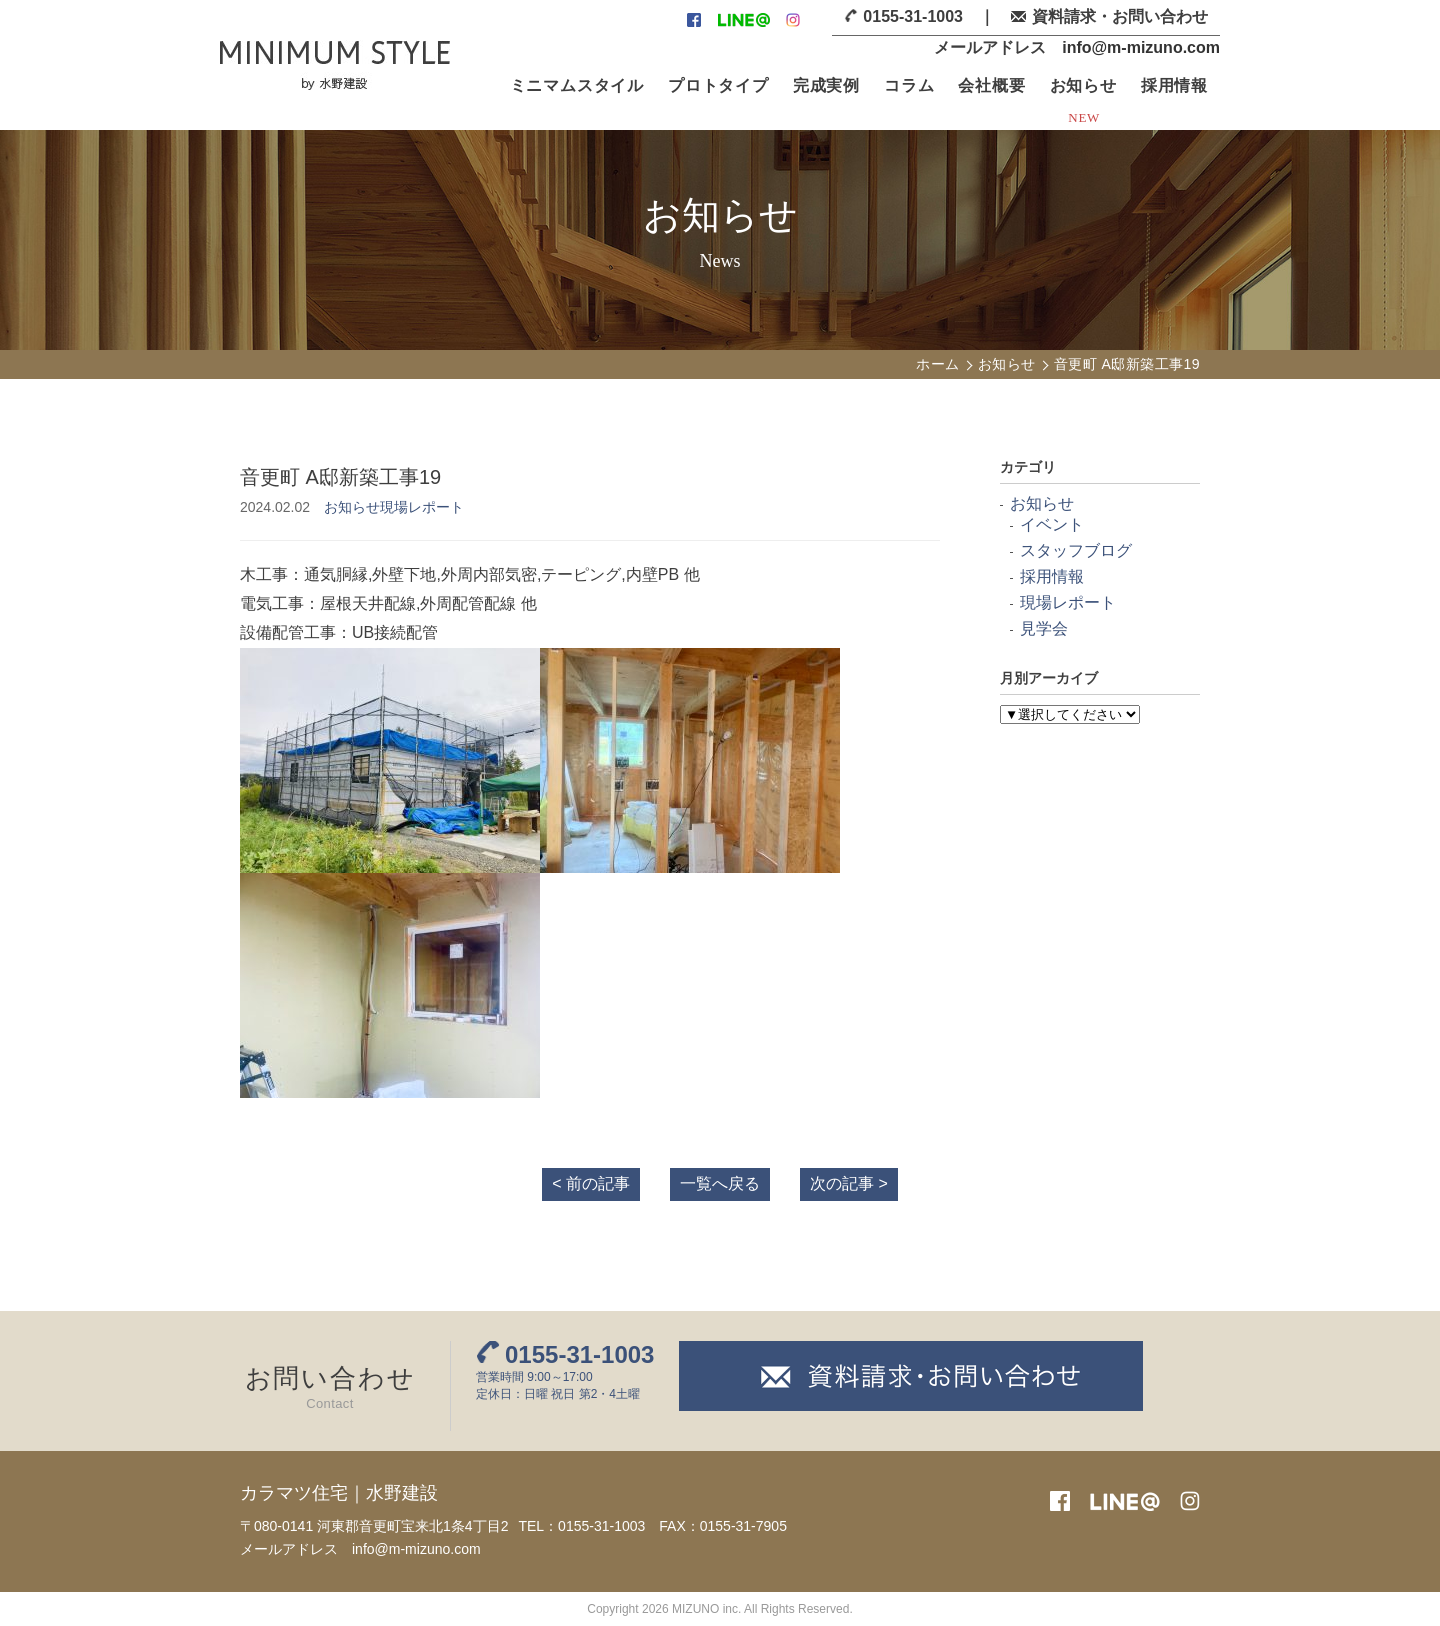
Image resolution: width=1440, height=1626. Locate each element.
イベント (1052, 524)
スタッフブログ (1076, 550)
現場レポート (422, 507)
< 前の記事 (591, 1183)
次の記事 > (849, 1183)
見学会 (1044, 628)
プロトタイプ (718, 85)
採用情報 (1174, 85)
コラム (909, 85)
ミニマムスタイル (577, 85)
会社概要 (991, 85)
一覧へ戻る (720, 1183)
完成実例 (826, 85)
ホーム (937, 364)
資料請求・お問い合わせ (1120, 16)
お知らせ (1083, 85)
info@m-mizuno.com (1141, 47)
